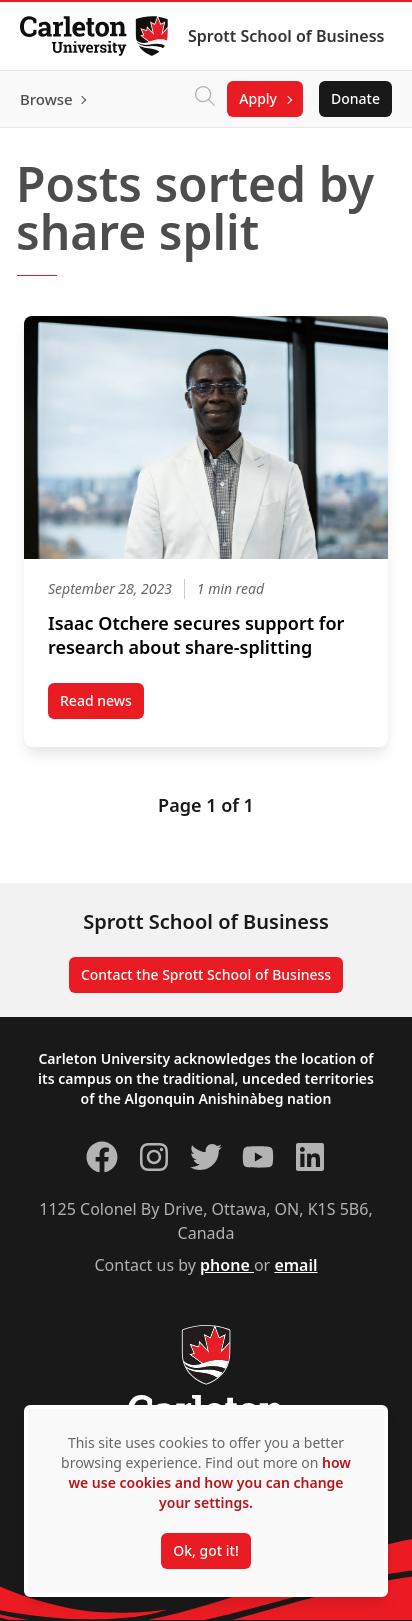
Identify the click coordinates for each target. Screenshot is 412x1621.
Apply (258, 98)
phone (227, 1265)
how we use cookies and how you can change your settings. (209, 1482)
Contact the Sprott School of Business (206, 974)
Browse (46, 99)
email (295, 1265)
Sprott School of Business (286, 36)
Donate (355, 98)
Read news (102, 705)
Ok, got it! (205, 1550)
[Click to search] (205, 99)
